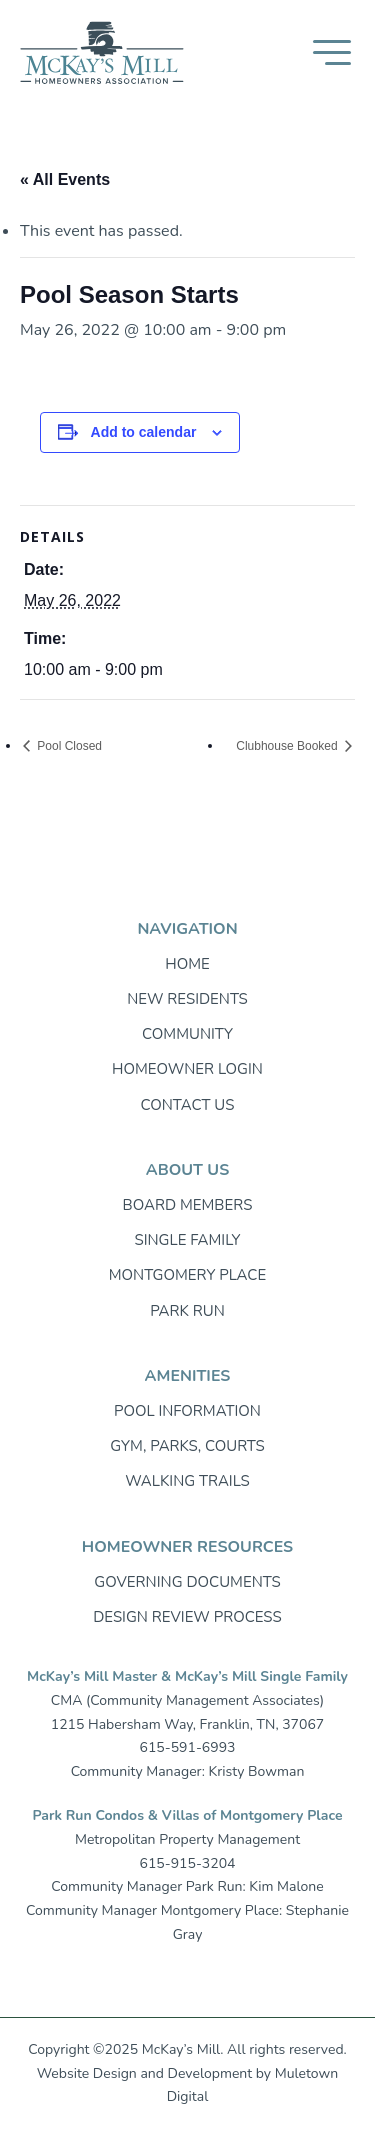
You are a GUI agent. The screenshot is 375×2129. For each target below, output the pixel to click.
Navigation (187, 929)
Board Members (188, 1205)
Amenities (188, 1376)
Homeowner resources (187, 1547)
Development (210, 2073)
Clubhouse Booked (288, 746)
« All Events (65, 179)
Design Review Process (187, 1617)
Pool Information (187, 1411)
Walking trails (187, 1481)
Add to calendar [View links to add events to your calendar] (144, 432)
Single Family (187, 1240)
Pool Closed (68, 746)
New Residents (187, 999)
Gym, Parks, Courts (187, 1446)
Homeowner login (187, 1069)
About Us (187, 1170)
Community (187, 1034)
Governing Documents (187, 1582)
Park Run (187, 1311)
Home (187, 964)
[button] (332, 52)
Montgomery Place (187, 1275)
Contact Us (187, 1105)
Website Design (87, 2073)
